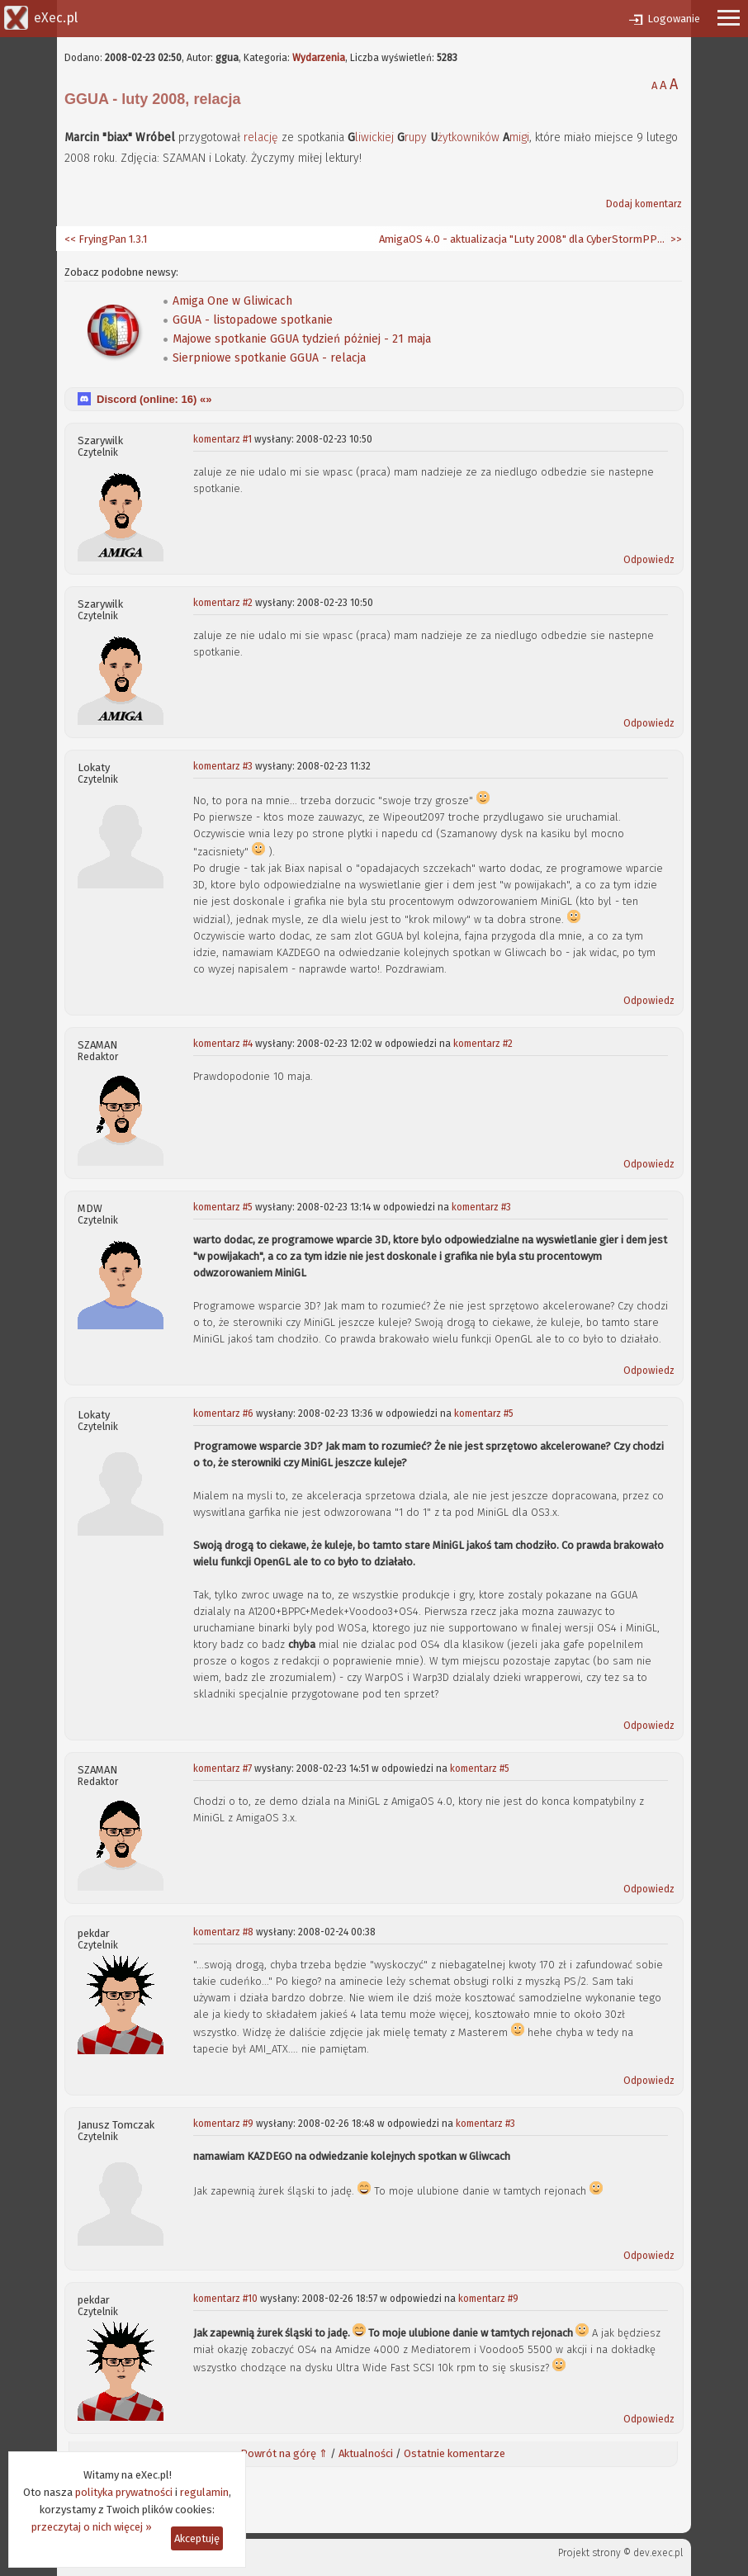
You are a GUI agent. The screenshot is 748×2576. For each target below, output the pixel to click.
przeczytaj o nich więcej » (91, 2527)
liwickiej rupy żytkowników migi (438, 137)
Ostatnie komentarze (454, 2453)
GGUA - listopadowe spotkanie (253, 320)
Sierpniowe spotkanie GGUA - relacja (269, 358)
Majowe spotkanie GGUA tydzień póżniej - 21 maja (302, 339)
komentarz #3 (223, 766)
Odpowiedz (649, 560)
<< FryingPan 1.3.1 (105, 239)
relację (261, 137)
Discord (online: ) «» (154, 399)
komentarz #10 (225, 2298)
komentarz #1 (222, 439)
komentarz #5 (223, 1207)
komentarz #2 (223, 602)
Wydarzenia (318, 58)
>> (675, 239)
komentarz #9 (223, 2123)
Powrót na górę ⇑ (284, 2453)
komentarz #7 (222, 1768)
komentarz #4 (223, 1043)
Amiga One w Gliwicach (232, 301)
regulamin (204, 2492)
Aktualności (365, 2453)
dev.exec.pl (658, 2553)
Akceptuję (197, 2538)
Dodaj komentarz (644, 204)
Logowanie (673, 18)
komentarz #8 (223, 1932)
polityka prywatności (124, 2492)
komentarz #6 (223, 1413)
